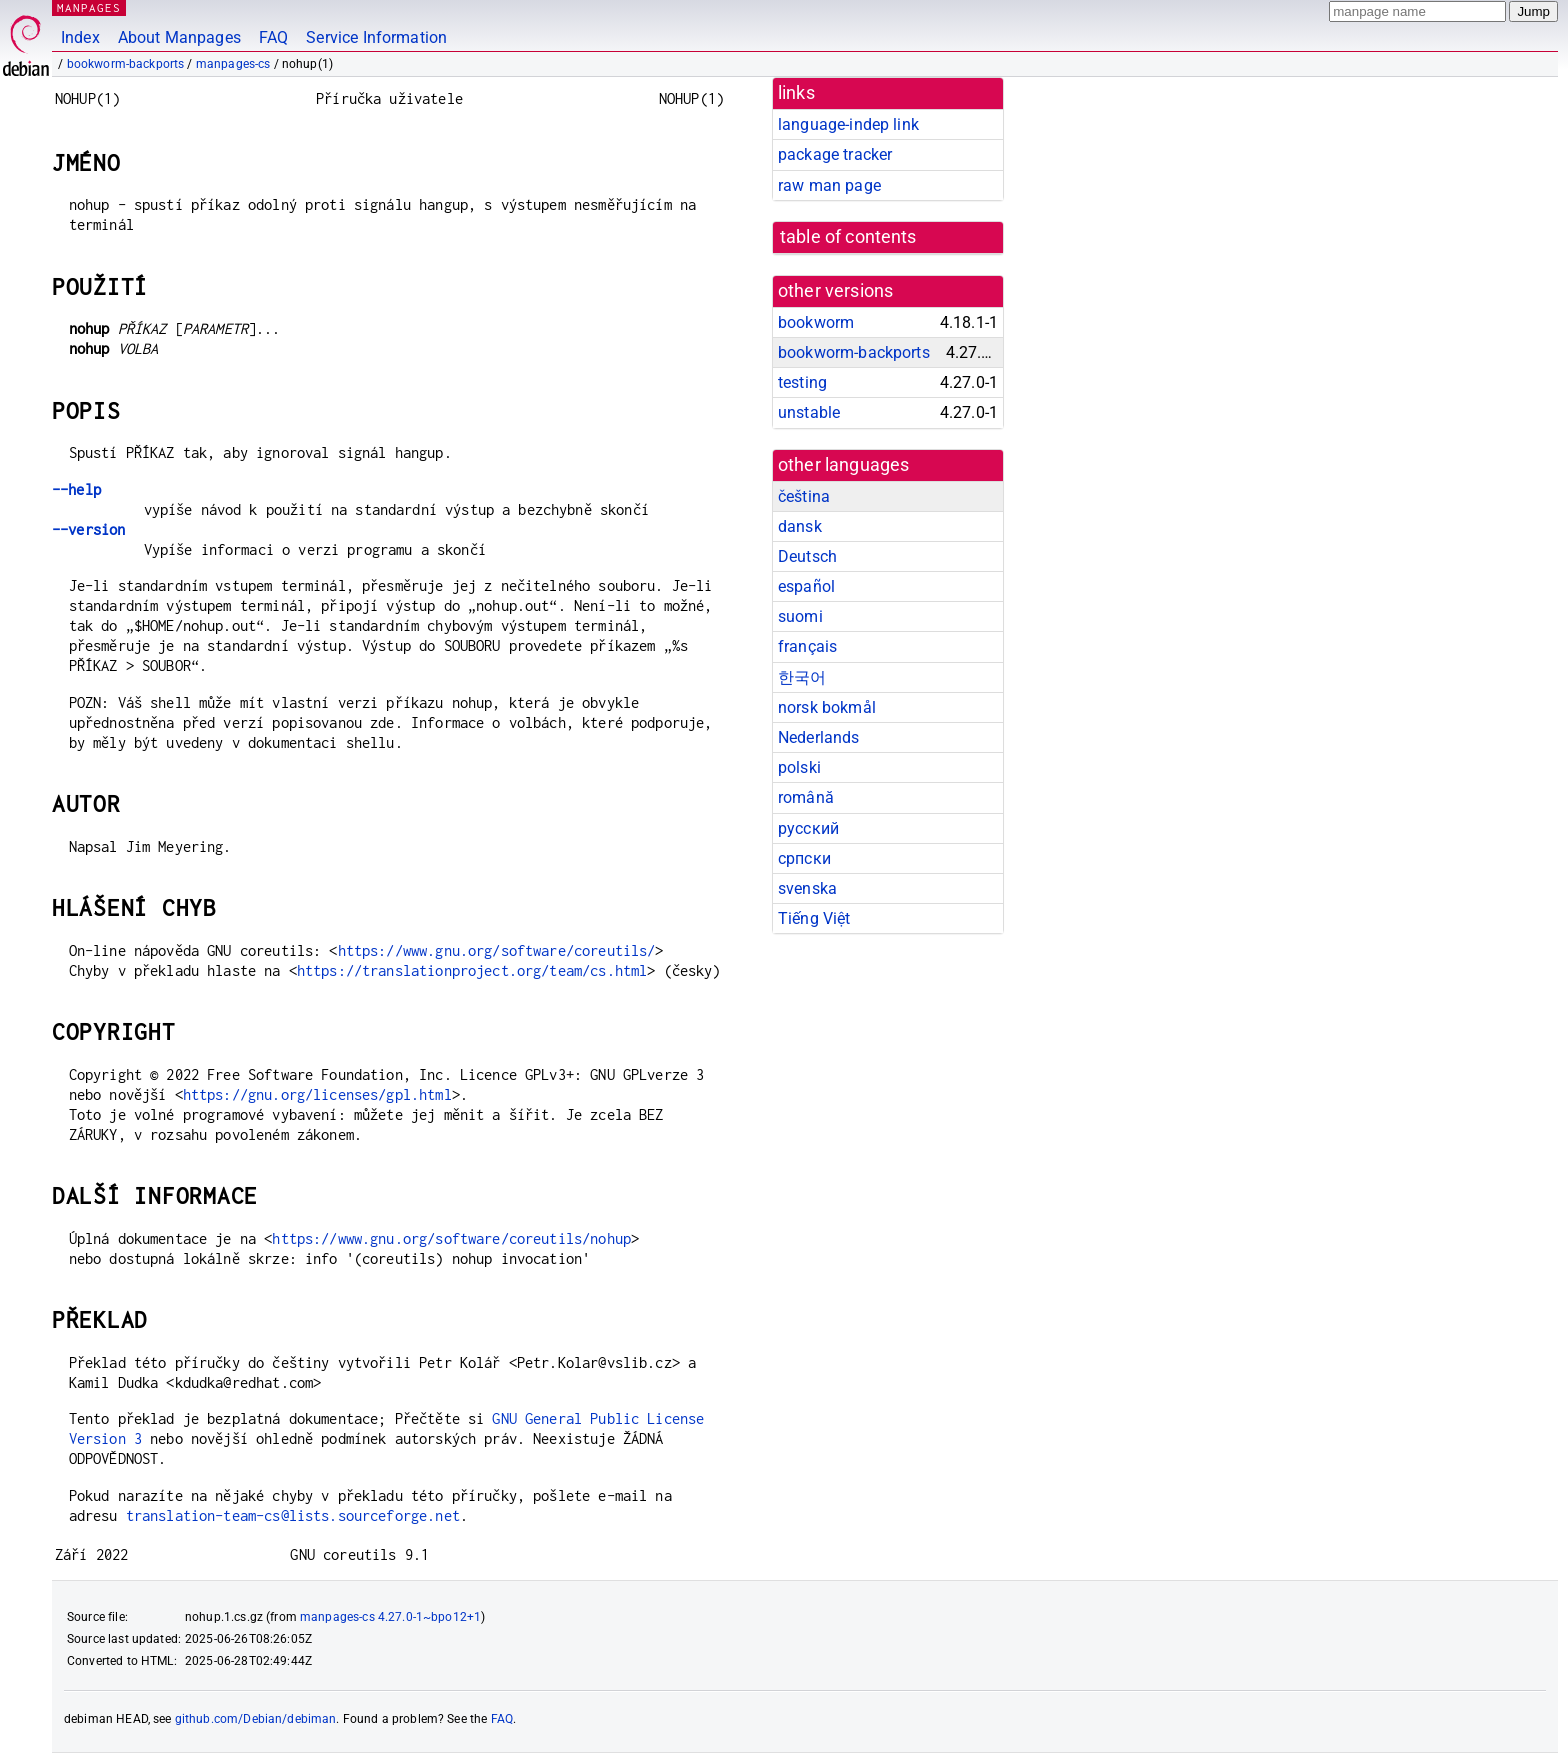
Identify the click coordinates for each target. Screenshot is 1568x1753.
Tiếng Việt (814, 918)
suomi (800, 616)
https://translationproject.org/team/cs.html (472, 970)
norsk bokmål (827, 707)
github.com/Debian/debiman (256, 1719)
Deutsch (807, 556)
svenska (807, 888)
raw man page (829, 185)
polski (799, 767)
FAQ (273, 37)
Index (80, 37)
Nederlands (819, 737)
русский (808, 828)
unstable (809, 412)
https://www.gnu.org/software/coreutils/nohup (451, 1238)
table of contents (848, 237)
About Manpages (179, 37)
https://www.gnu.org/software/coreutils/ (497, 950)
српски (804, 858)
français (807, 646)
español (806, 586)
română (806, 797)
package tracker (835, 154)
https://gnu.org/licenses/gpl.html (317, 1094)
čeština (804, 496)
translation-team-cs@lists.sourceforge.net (293, 1515)
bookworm (816, 322)
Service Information (376, 37)
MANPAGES (89, 7)
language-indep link (848, 124)
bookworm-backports (126, 64)
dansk (800, 526)
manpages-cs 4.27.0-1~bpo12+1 (390, 1617)
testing (802, 382)
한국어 (802, 677)
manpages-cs (233, 64)
